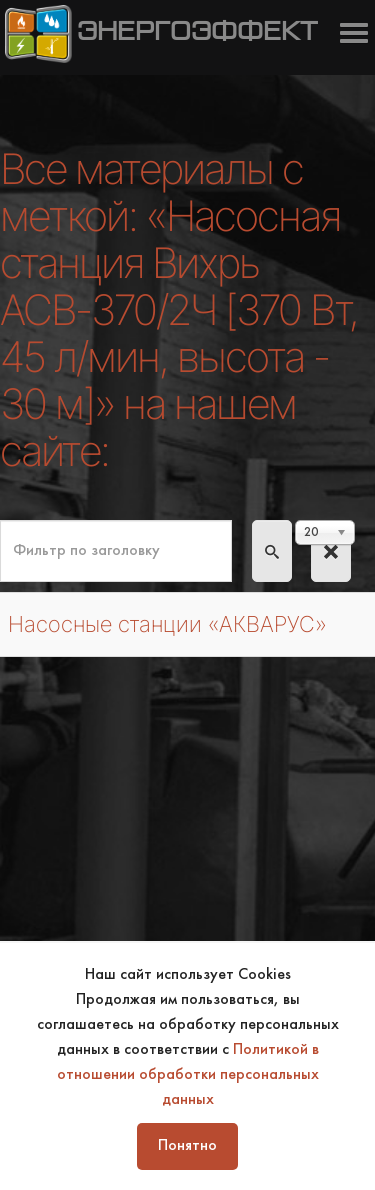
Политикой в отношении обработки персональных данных (188, 1075)
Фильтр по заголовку (0, 520)
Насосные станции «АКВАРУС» (167, 624)
